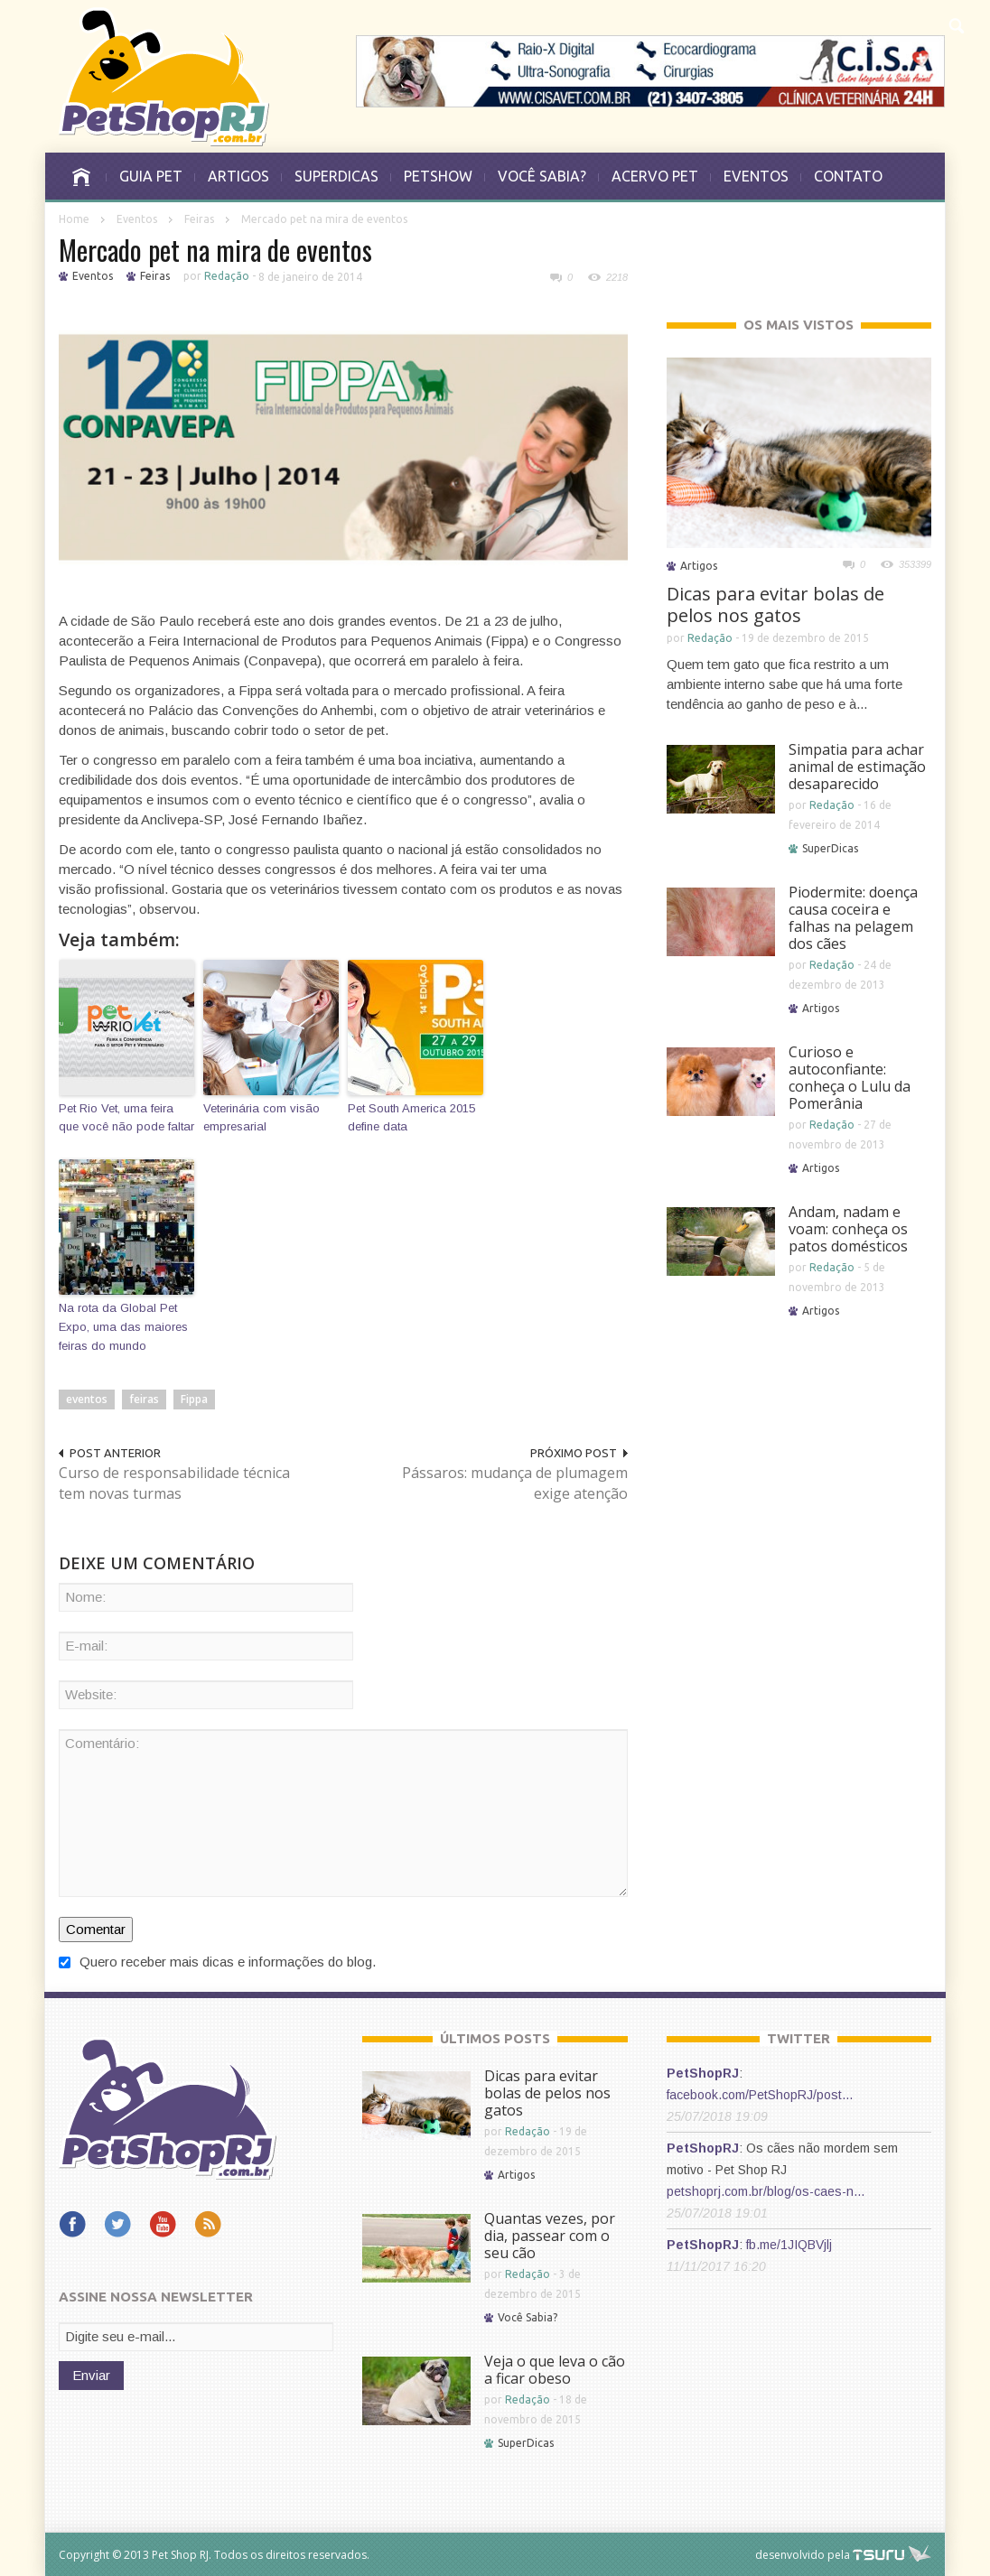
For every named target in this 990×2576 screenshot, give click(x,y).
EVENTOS (756, 176)
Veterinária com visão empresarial (261, 1118)
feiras (144, 1399)
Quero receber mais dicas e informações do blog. (217, 1961)
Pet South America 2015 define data (411, 1118)
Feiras (199, 219)
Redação (226, 276)
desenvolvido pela (802, 2554)
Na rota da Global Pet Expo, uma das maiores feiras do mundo (123, 1327)
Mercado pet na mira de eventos (215, 249)
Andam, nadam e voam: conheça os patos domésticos (848, 1229)
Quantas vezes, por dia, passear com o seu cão (549, 2236)
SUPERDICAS (336, 176)
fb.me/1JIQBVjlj (789, 2244)
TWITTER (798, 2038)
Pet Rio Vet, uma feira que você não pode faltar (126, 1118)
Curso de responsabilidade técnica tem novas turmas (174, 1483)
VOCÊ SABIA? (542, 176)
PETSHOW (438, 176)
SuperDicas (830, 848)
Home (74, 219)
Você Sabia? (527, 2317)
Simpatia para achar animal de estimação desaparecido (857, 766)
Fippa (194, 1399)
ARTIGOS (238, 176)
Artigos (698, 566)
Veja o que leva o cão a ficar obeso (554, 2369)
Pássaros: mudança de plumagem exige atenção (515, 1483)
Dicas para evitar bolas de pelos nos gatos (775, 604)
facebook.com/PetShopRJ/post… (760, 2095)
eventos (86, 1399)
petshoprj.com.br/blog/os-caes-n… (766, 2191)
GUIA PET (150, 176)
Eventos (137, 219)
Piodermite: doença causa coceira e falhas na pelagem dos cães (853, 917)
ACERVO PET (655, 176)
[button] (957, 23)
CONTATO (848, 176)
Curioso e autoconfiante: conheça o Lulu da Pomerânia (850, 1077)
